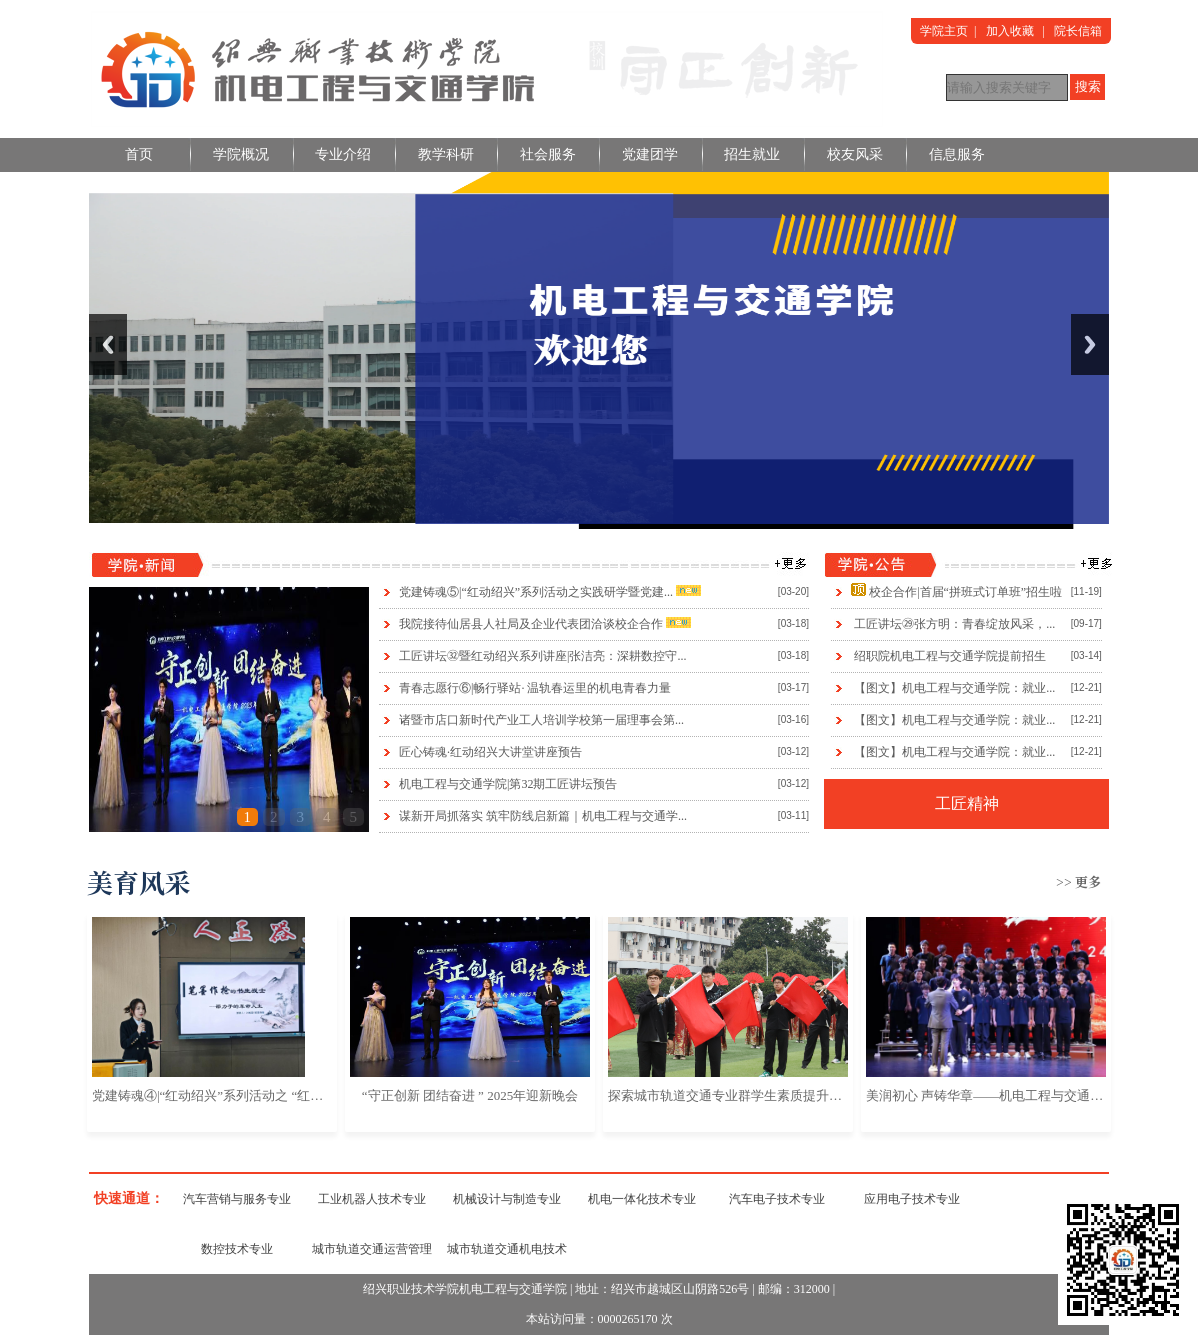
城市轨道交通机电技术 (507, 1249)
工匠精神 (967, 803)
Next (1090, 344)
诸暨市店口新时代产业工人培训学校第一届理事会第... (541, 720)
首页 (139, 154)
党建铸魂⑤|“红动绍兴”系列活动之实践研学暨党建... (536, 592)
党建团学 (650, 154)
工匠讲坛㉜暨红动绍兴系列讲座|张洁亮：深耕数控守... (542, 656)
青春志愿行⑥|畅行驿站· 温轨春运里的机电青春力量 (535, 688)
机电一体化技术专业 (642, 1199)
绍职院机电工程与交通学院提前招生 (950, 656)
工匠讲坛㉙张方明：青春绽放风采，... (954, 624)
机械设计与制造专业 (507, 1199)
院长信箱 (1078, 31)
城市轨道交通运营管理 (372, 1249)
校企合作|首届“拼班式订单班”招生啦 (965, 592)
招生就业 (752, 154)
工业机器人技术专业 (372, 1199)
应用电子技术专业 (912, 1199)
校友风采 (855, 154)
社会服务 (548, 154)
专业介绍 (343, 154)
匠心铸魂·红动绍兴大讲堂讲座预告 (490, 752)
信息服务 (957, 154)
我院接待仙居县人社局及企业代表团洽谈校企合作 (531, 624)
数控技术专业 (237, 1249)
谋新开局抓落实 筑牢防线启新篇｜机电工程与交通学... (543, 816)
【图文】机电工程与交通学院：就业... (954, 688)
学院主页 (944, 31)
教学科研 (446, 154)
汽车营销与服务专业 (237, 1199)
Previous (108, 344)
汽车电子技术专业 (777, 1199)
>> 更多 (1078, 881)
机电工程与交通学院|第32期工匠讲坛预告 (508, 784)
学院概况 (241, 154)
